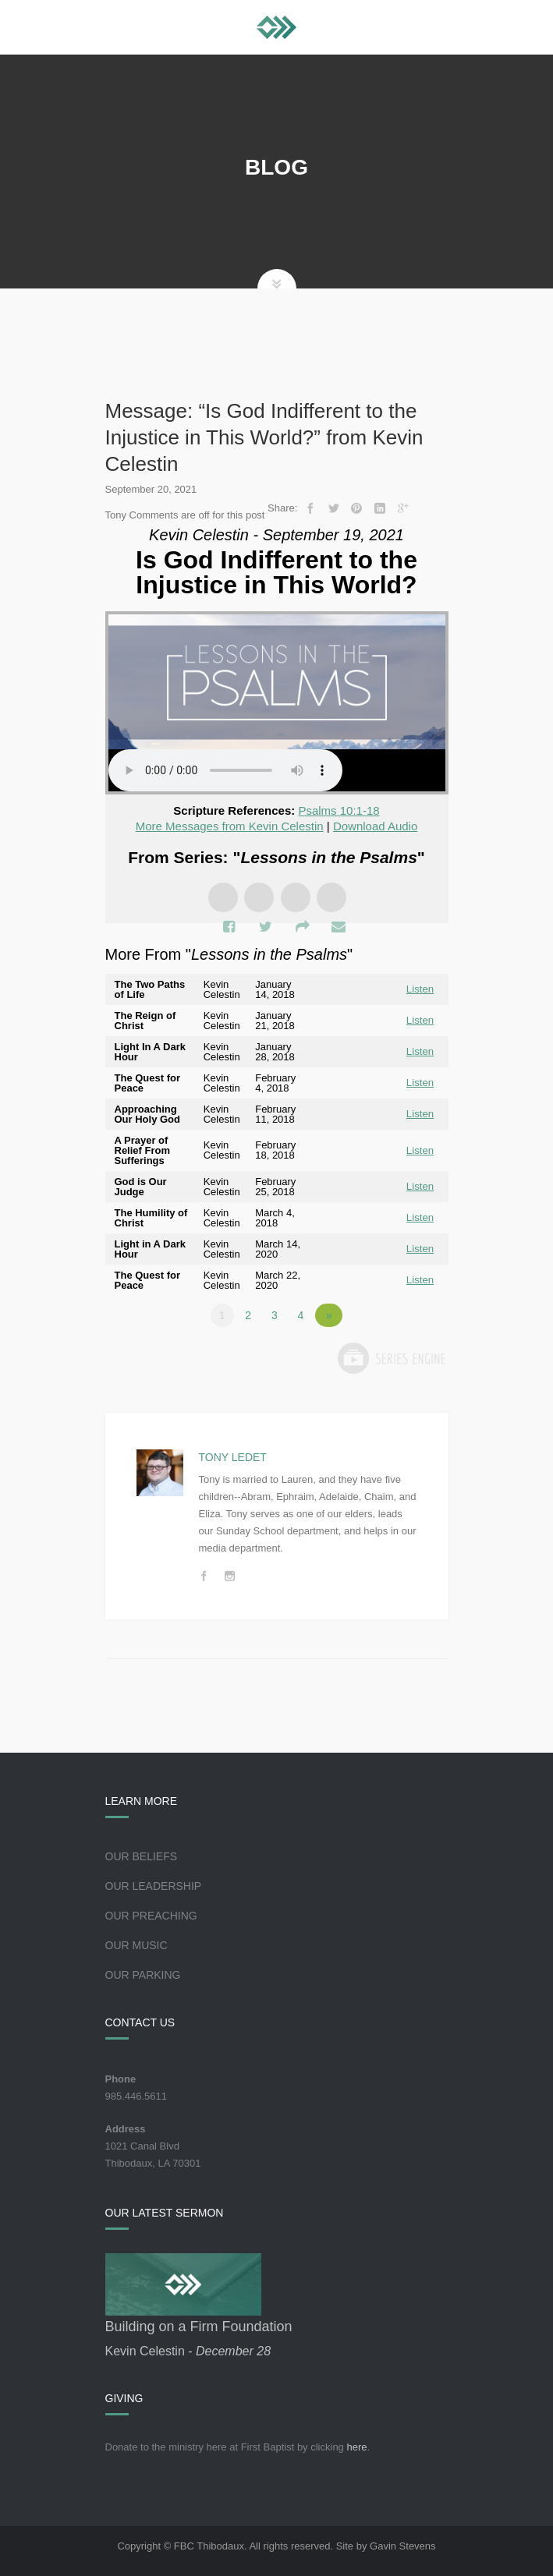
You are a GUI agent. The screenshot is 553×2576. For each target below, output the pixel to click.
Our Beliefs (141, 1856)
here (356, 2447)
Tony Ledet (233, 1457)
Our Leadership (153, 1886)
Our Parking (143, 1975)
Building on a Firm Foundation (198, 2326)
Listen (420, 989)
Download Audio (375, 826)
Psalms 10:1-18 (338, 810)
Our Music (136, 1945)
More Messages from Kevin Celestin (230, 826)
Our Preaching (151, 1915)
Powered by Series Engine (390, 1358)
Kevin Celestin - (188, 2351)
